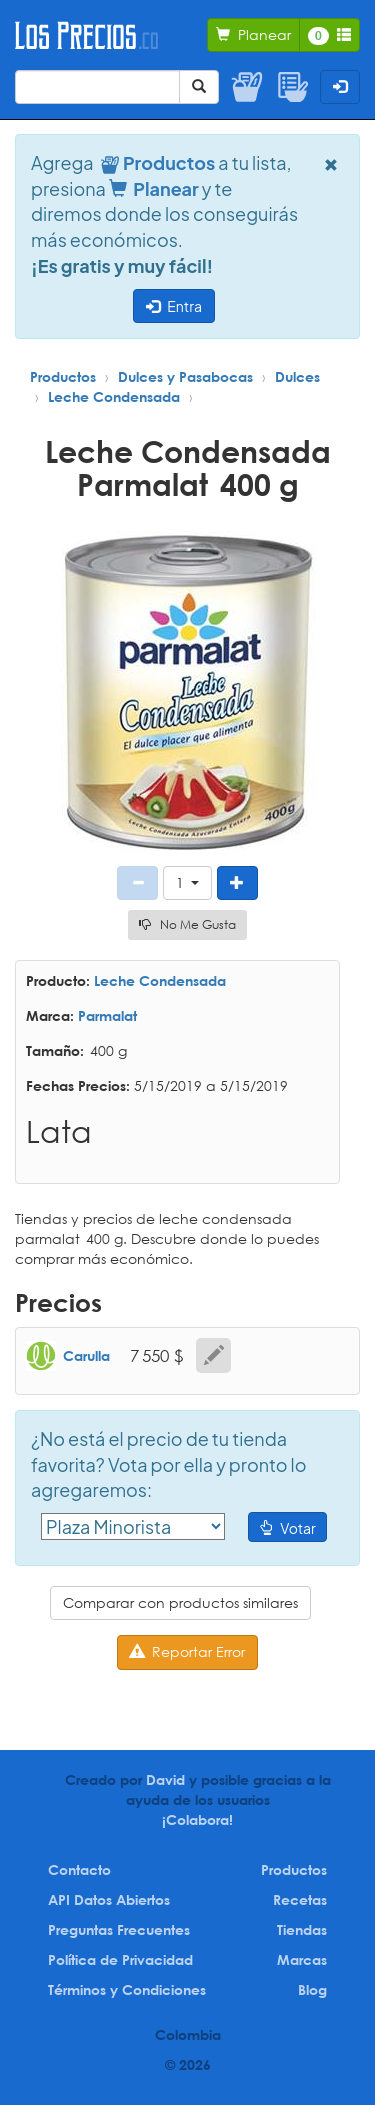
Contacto (79, 1869)
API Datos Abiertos (109, 1899)
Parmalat (107, 1015)
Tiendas (302, 1929)
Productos (63, 376)
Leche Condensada (114, 396)
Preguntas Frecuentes (119, 1929)
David (165, 1779)
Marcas (302, 1959)
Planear (154, 188)
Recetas (300, 1899)
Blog (312, 1989)
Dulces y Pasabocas (185, 376)
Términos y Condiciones (127, 1989)
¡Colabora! (197, 1819)
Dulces (297, 376)
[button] (187, 883)
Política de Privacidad (120, 1959)
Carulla (86, 1355)
